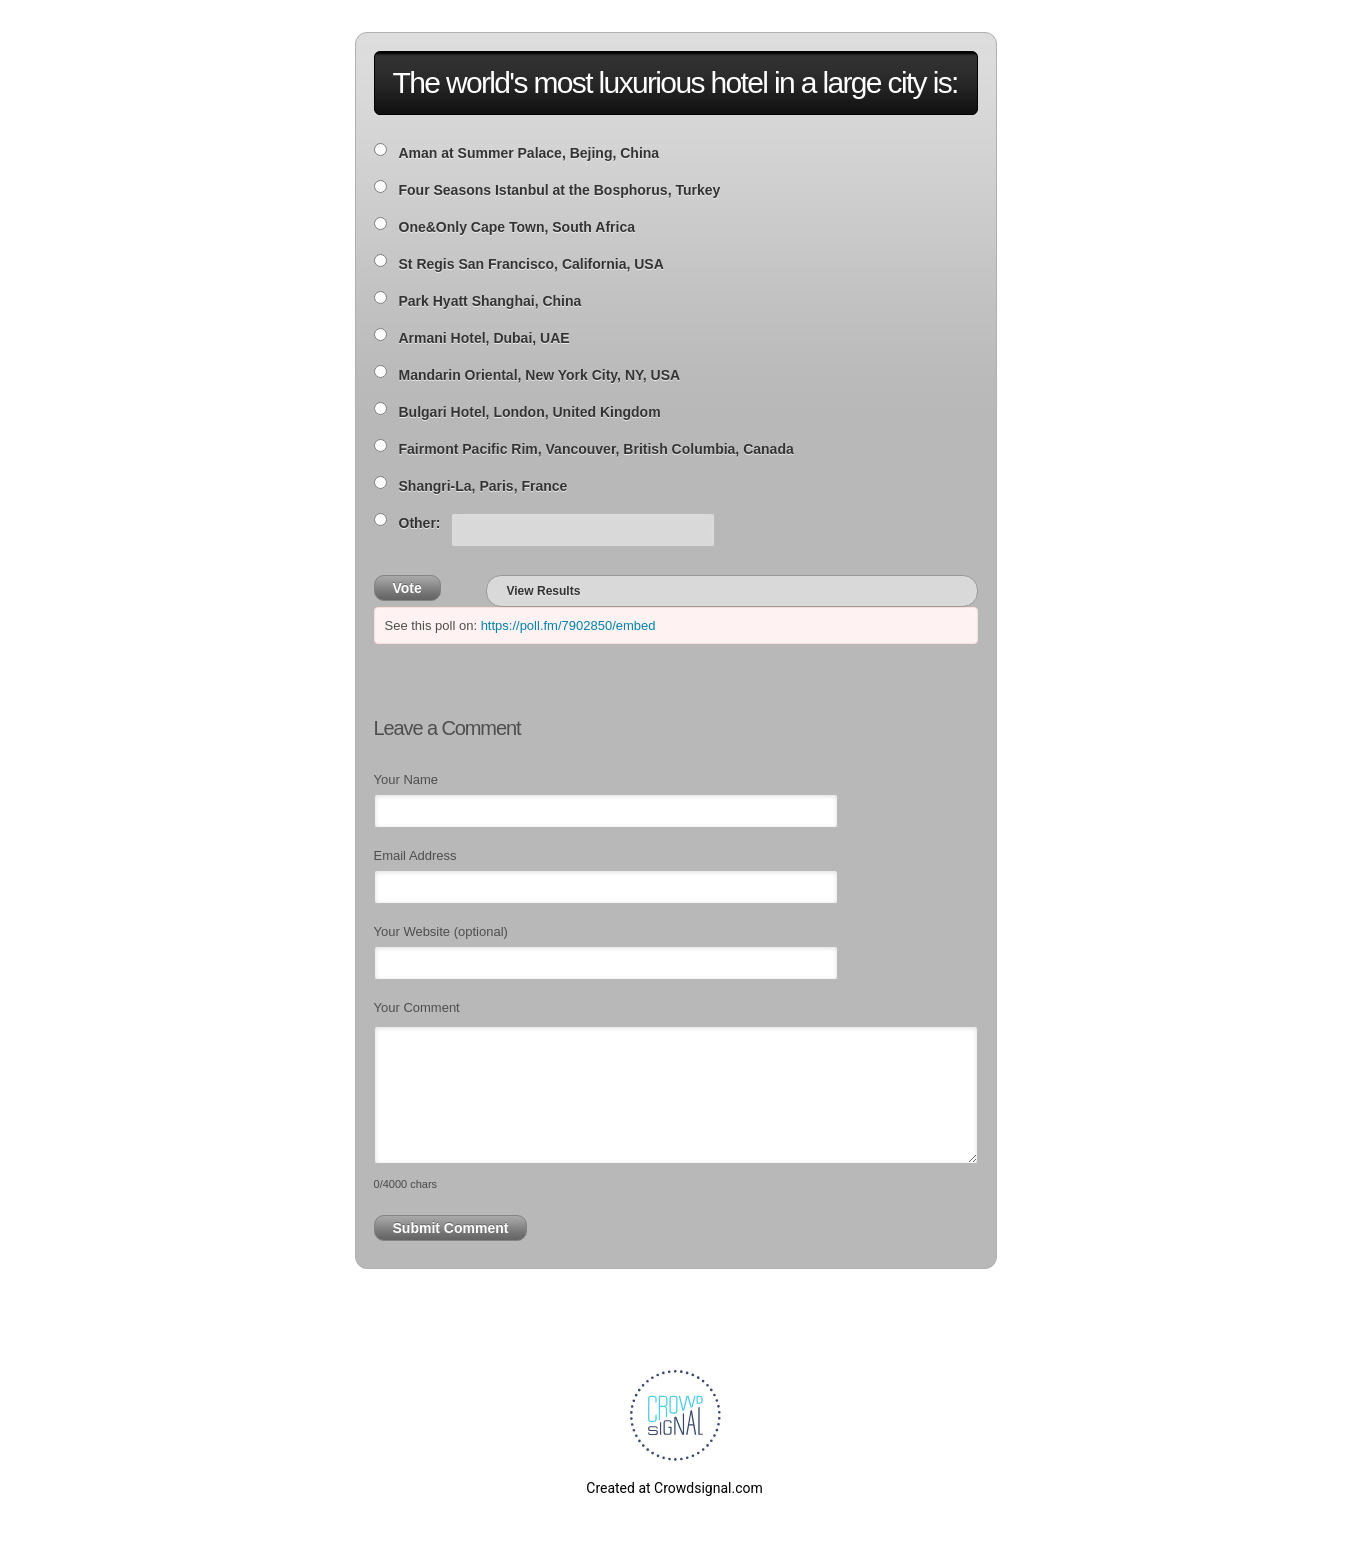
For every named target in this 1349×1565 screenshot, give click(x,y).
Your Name (406, 779)
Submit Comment (451, 1228)
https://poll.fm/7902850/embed (568, 625)
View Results (544, 591)
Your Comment (417, 1007)
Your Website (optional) (441, 931)
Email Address (415, 855)
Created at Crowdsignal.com (674, 1488)
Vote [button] (407, 588)
